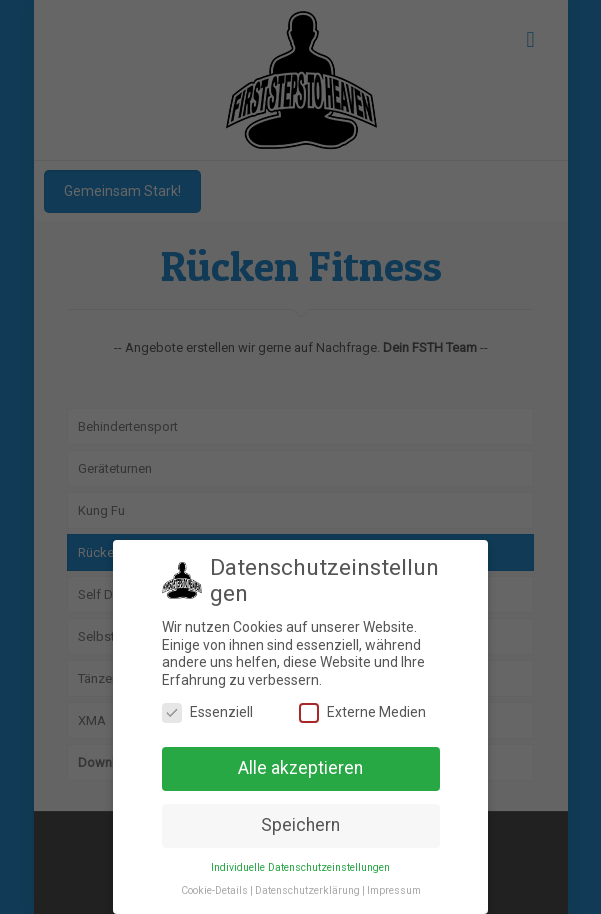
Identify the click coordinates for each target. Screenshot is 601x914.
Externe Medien (362, 712)
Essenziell (207, 712)
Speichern (300, 825)
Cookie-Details (214, 890)
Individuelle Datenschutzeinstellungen (300, 867)
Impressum (394, 890)
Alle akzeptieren (300, 768)
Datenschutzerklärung (307, 890)
